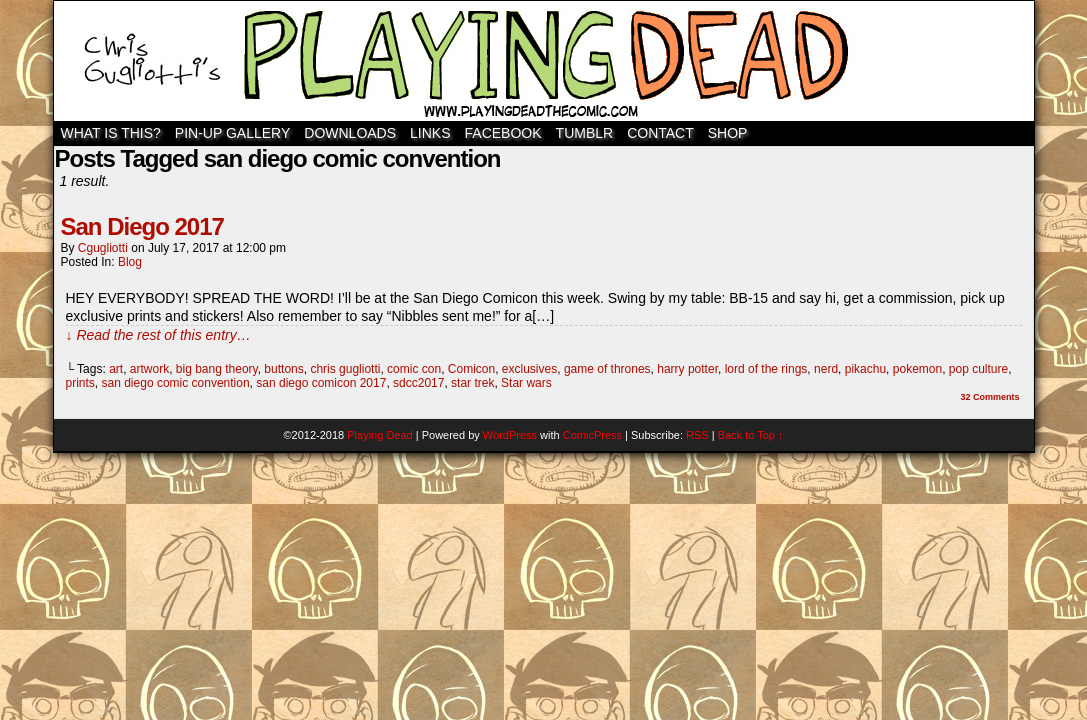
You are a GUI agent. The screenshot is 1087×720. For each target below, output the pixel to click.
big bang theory (217, 369)
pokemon (917, 369)
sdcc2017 (418, 383)
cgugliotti (103, 248)
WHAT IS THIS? (111, 133)
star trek (472, 383)
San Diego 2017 (142, 226)
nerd (826, 369)
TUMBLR (585, 133)
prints (80, 383)
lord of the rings (766, 369)
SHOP (728, 133)
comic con (414, 369)
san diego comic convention (176, 383)
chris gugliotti (345, 369)
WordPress (510, 435)
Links (430, 133)
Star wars (526, 383)
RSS (697, 435)
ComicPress (592, 435)
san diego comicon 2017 (321, 383)
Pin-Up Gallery (232, 133)
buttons (283, 369)
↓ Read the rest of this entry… (158, 335)
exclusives (529, 369)
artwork (149, 369)
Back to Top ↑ (751, 435)
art (116, 369)
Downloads (350, 133)
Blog (130, 262)
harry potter (687, 369)
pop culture (978, 369)
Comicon (471, 369)
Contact (660, 133)
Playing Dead (544, 61)
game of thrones (607, 369)
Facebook (503, 133)
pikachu (865, 369)
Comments (989, 397)
